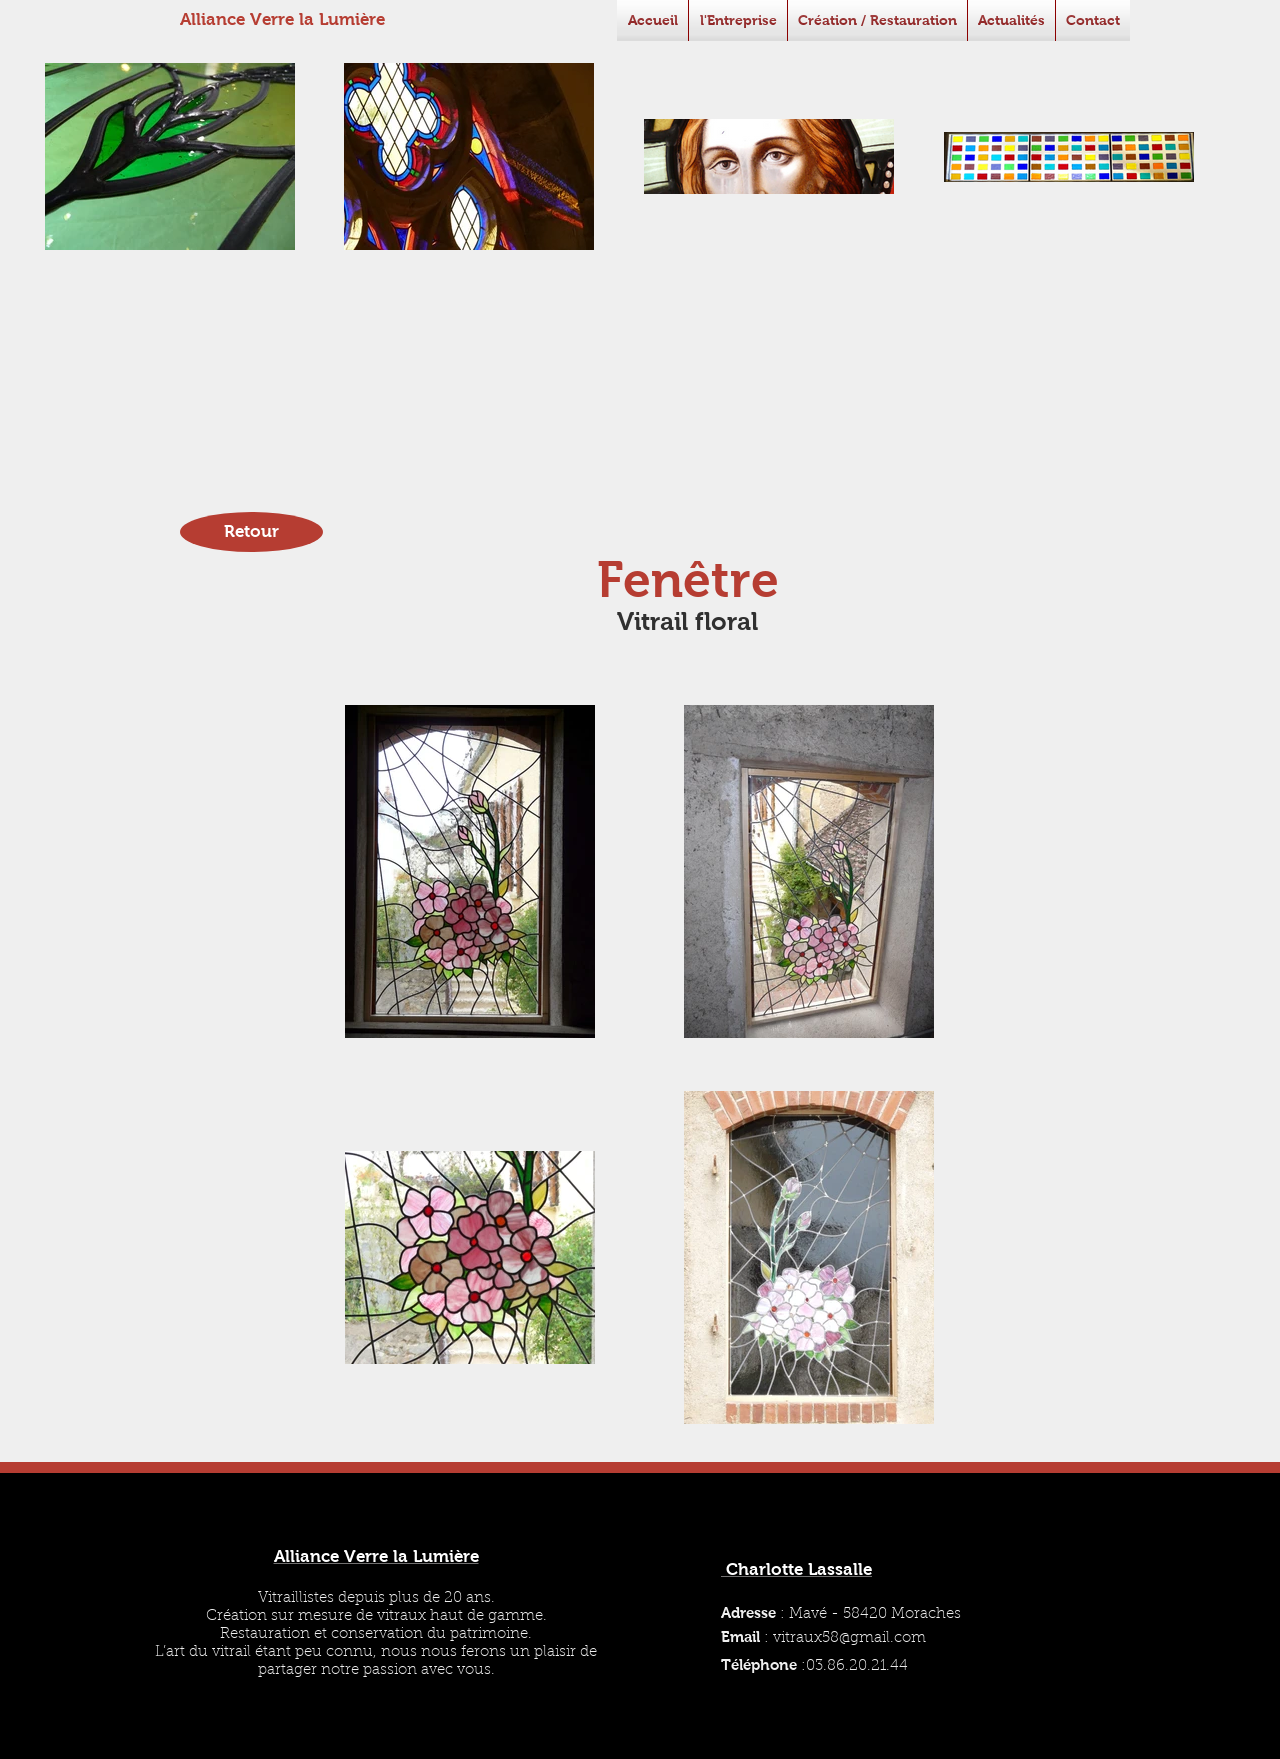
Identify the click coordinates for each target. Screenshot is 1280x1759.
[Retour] (251, 532)
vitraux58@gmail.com (849, 1638)
